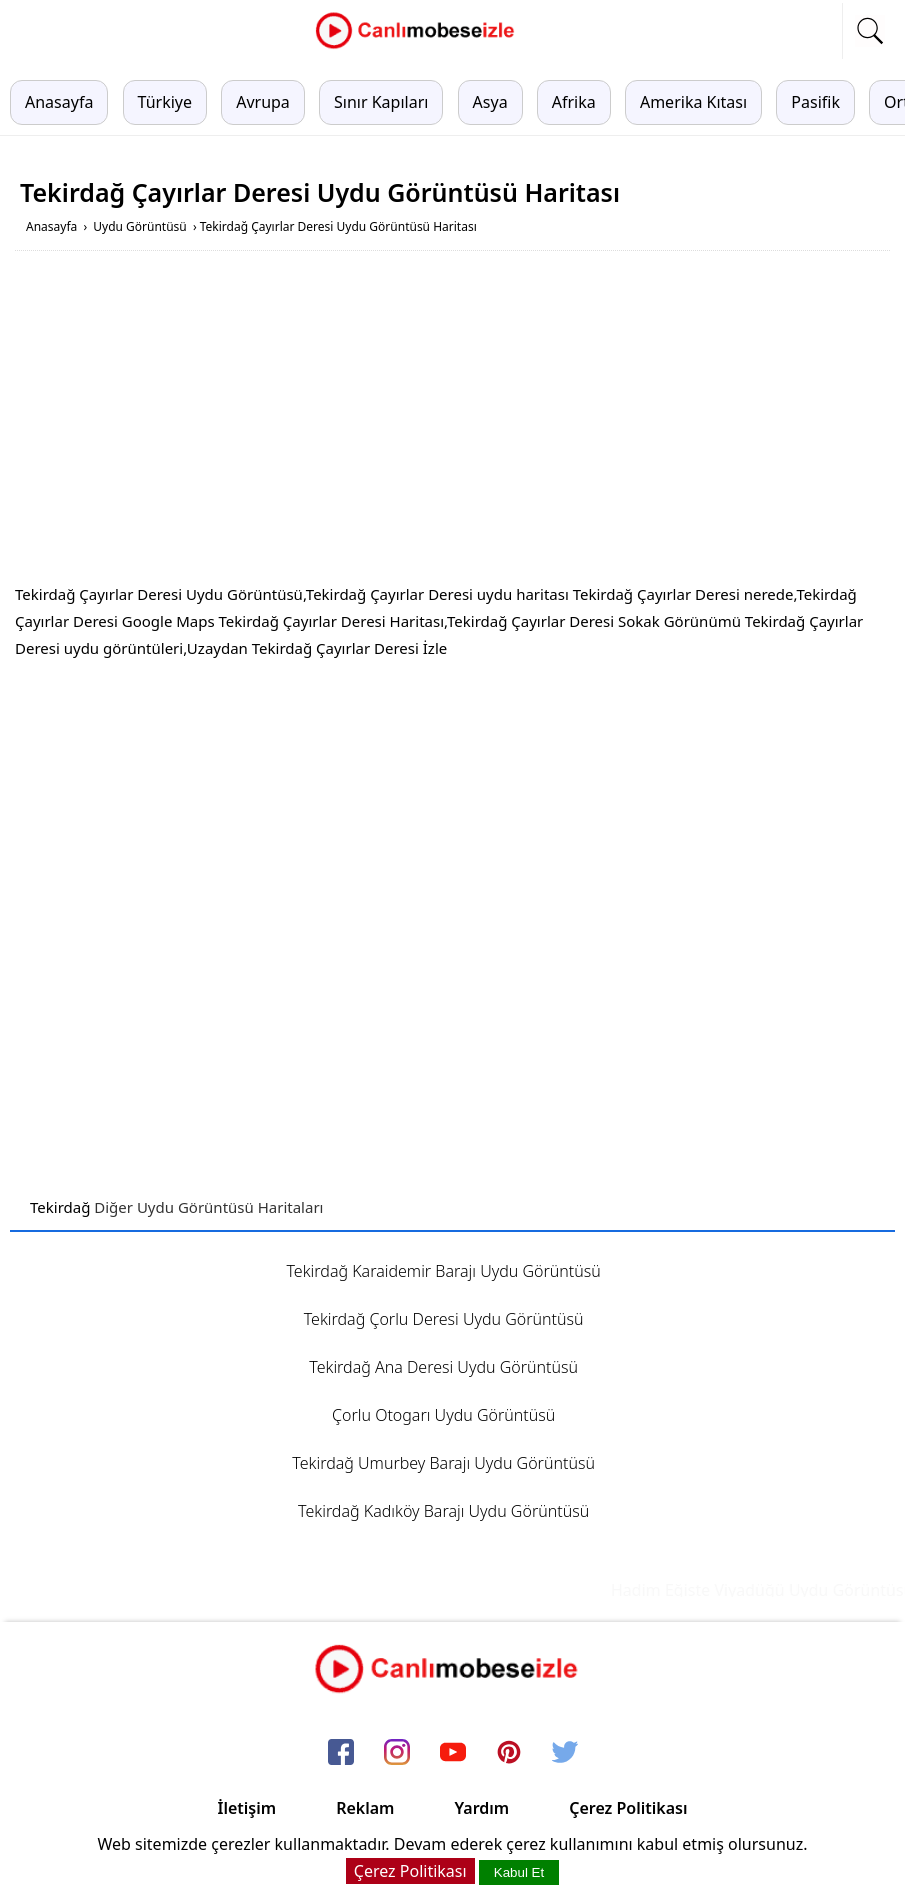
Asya (490, 102)
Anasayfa (59, 102)
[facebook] (341, 1753)
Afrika (574, 102)
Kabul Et (519, 1872)
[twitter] (565, 1753)
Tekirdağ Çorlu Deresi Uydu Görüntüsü (444, 1319)
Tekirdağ (60, 1207)
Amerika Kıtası (693, 102)
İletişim (247, 1808)
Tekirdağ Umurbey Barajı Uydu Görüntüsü (443, 1463)
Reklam (365, 1808)
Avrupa (263, 102)
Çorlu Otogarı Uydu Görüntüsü (443, 1415)
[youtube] (453, 1753)
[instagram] (397, 1753)
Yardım (481, 1808)
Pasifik (815, 102)
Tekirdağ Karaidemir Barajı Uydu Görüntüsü (444, 1271)
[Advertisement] (453, 421)
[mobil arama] (870, 31)
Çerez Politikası (628, 1808)
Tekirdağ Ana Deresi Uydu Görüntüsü (443, 1367)
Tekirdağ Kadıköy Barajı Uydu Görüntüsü (443, 1511)
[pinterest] (509, 1753)
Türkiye (165, 102)
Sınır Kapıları (381, 102)
